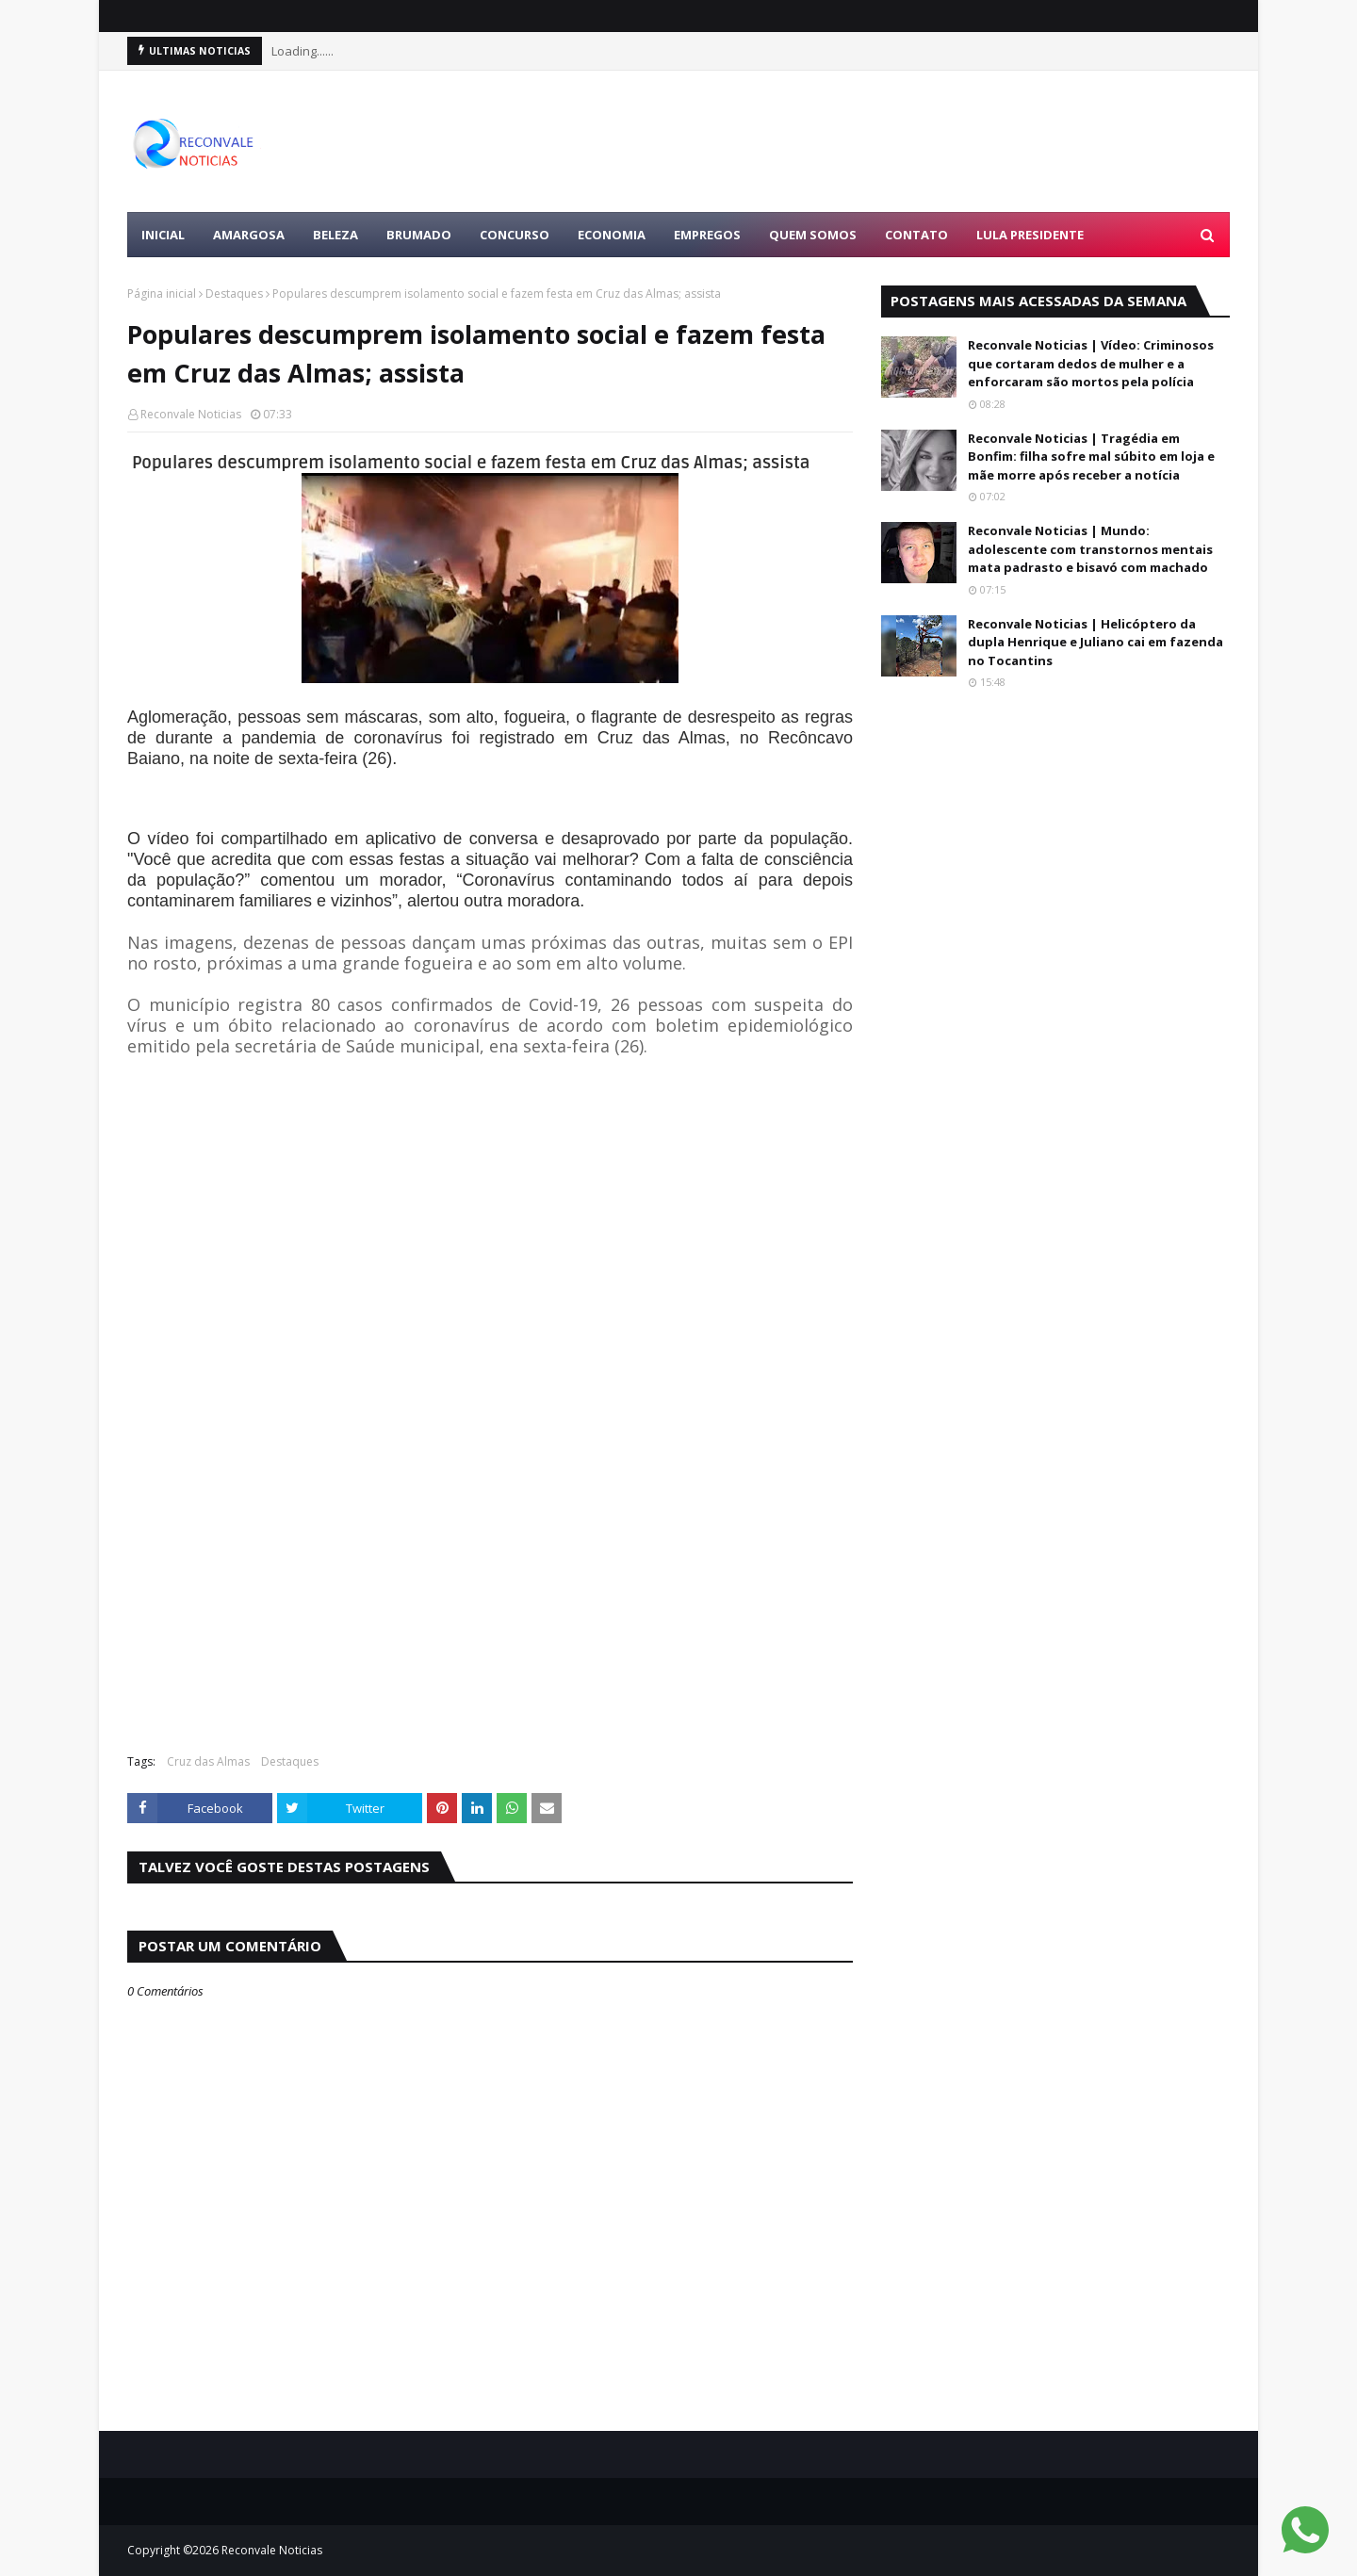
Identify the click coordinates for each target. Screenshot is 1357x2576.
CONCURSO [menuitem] (514, 234)
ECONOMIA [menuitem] (612, 234)
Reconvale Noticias (190, 414)
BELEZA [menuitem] (335, 234)
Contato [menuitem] (916, 234)
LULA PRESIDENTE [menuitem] (1030, 234)
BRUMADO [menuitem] (418, 234)
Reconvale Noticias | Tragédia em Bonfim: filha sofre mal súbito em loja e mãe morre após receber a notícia (1091, 456)
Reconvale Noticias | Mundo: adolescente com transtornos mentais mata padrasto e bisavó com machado (1090, 549)
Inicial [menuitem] (163, 234)
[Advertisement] (887, 141)
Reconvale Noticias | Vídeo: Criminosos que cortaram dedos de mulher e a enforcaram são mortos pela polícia (1091, 363)
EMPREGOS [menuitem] (707, 234)
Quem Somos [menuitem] (813, 234)
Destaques (234, 293)
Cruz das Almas (208, 1761)
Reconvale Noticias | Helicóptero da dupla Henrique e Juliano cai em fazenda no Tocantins (1095, 642)
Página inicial (161, 293)
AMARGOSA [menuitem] (249, 234)
